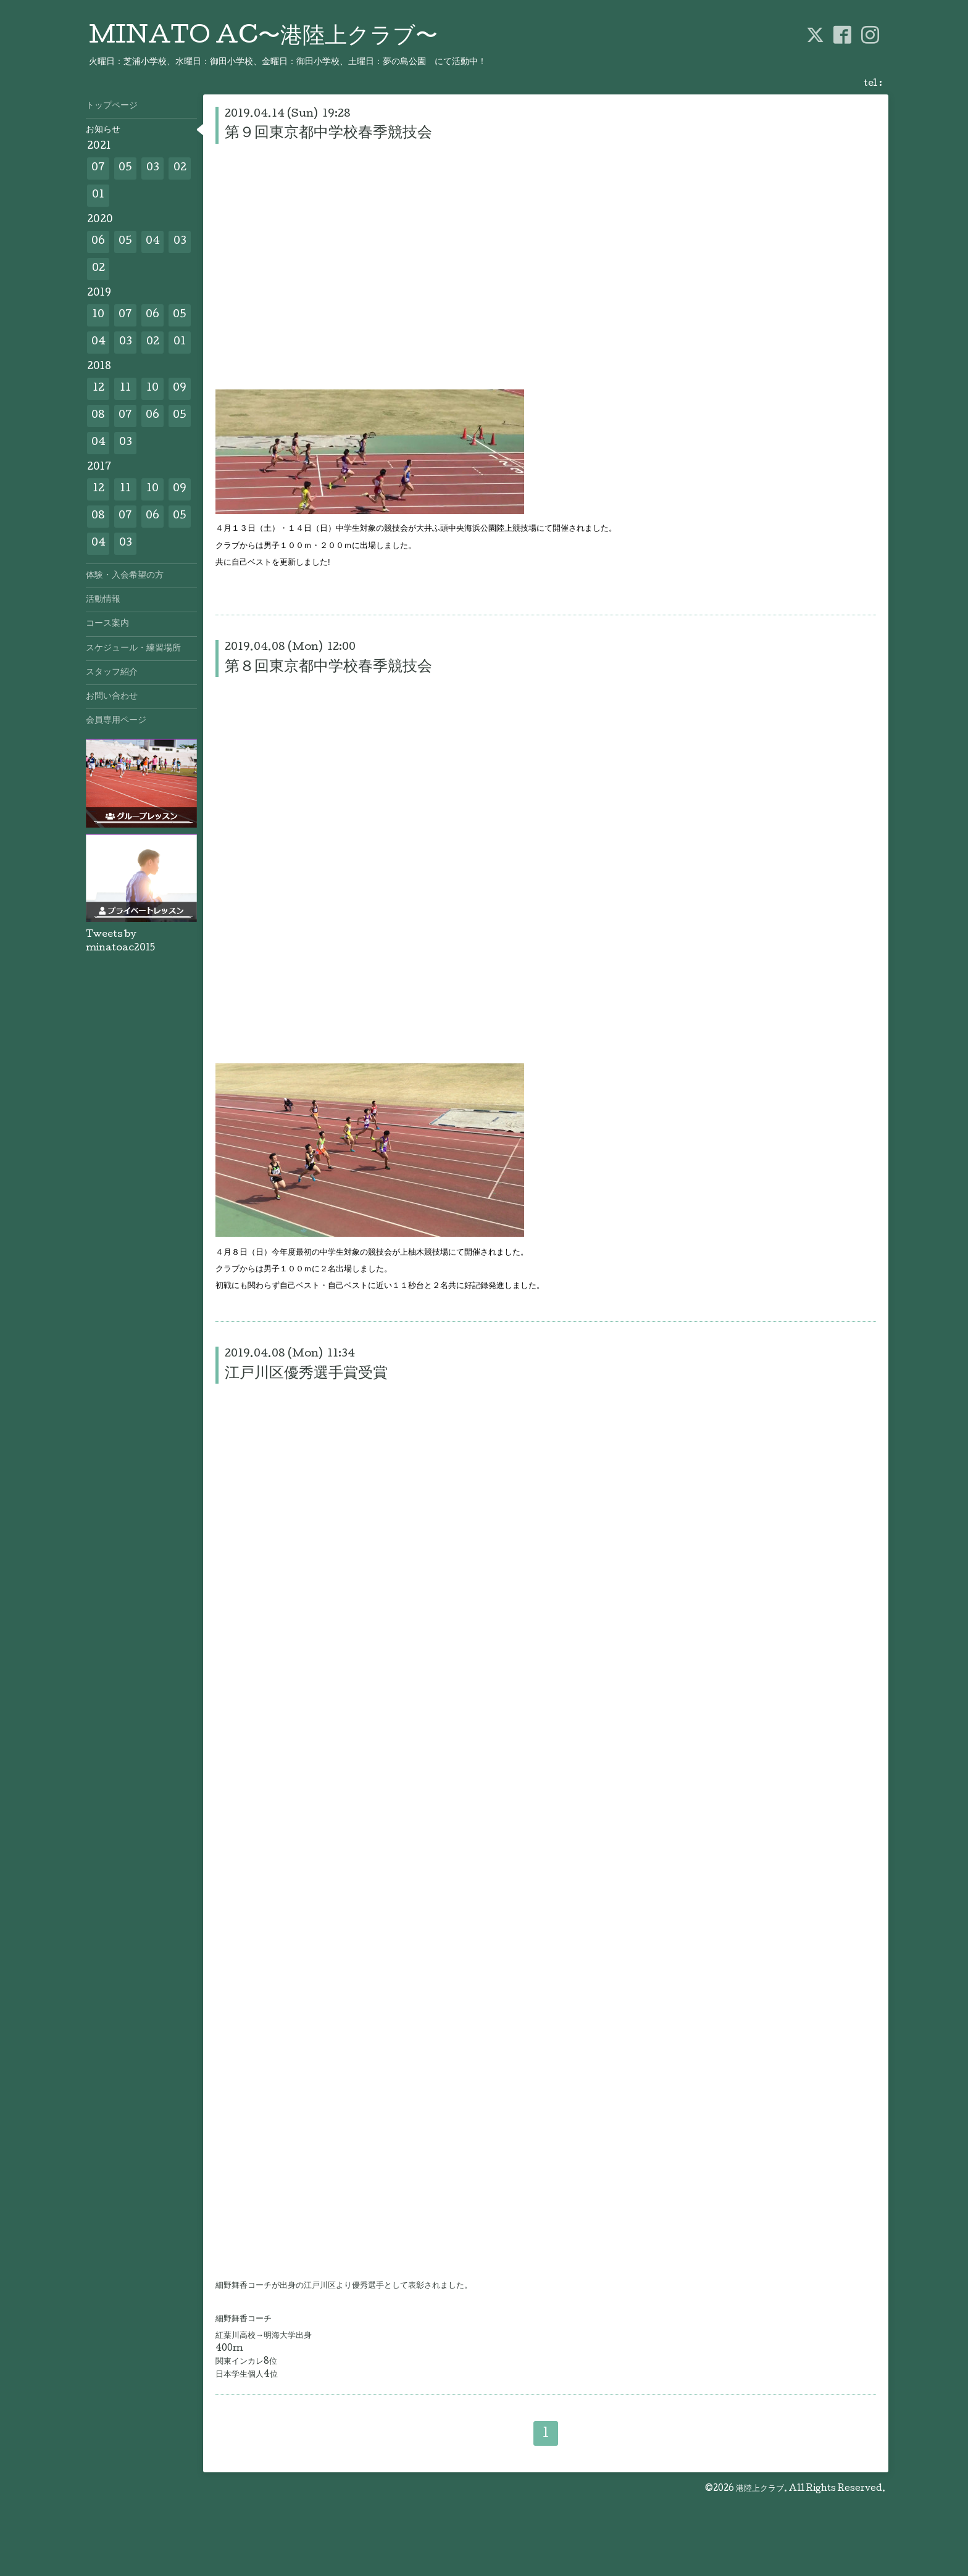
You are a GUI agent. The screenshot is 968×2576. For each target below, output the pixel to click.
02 (179, 168)
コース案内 (107, 624)
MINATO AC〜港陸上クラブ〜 (263, 37)
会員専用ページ (116, 721)
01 (98, 195)
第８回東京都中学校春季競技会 (328, 667)
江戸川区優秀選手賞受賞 (306, 1374)
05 (125, 168)
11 (125, 388)
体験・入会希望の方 (125, 576)
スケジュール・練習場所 (133, 649)
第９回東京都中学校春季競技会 (328, 133)
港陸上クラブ (760, 2489)
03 (152, 168)
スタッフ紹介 (112, 673)
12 (98, 388)
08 (98, 415)
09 (179, 388)
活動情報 (103, 600)
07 (98, 168)
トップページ (112, 106)
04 (153, 241)
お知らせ (103, 130)
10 (98, 315)
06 (98, 241)
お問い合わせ (112, 697)
